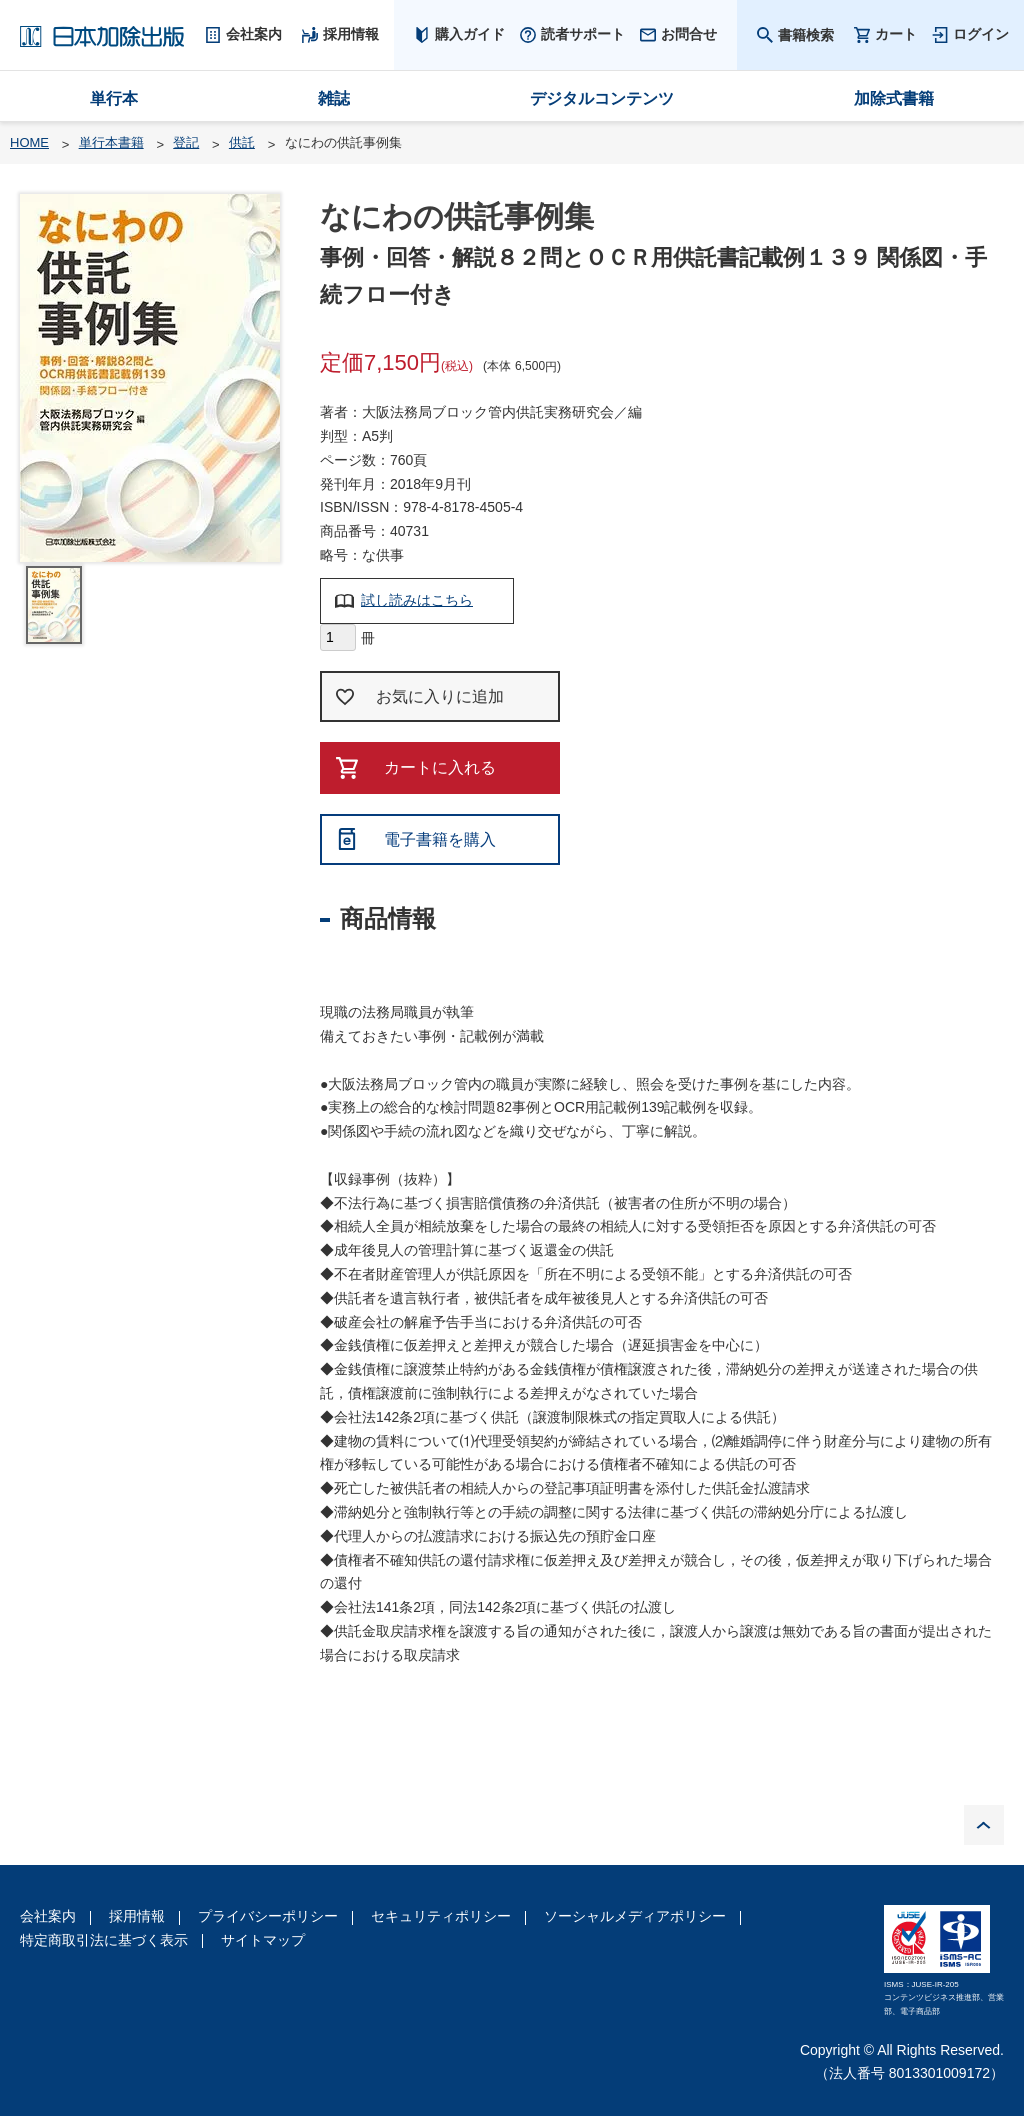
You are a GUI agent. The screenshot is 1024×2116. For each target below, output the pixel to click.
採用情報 (137, 1916)
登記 (186, 142)
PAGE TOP (984, 1825)
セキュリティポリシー (441, 1916)
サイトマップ (263, 1940)
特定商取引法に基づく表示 (104, 1940)
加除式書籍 (894, 98)
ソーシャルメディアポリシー (635, 1916)
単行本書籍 (111, 142)
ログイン (981, 34)
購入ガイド (470, 34)
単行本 (114, 98)
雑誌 (334, 98)
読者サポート (583, 34)
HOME (29, 142)
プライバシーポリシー (268, 1916)
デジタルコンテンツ (602, 98)
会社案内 (48, 1916)
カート (896, 34)
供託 (242, 142)
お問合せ (689, 34)
